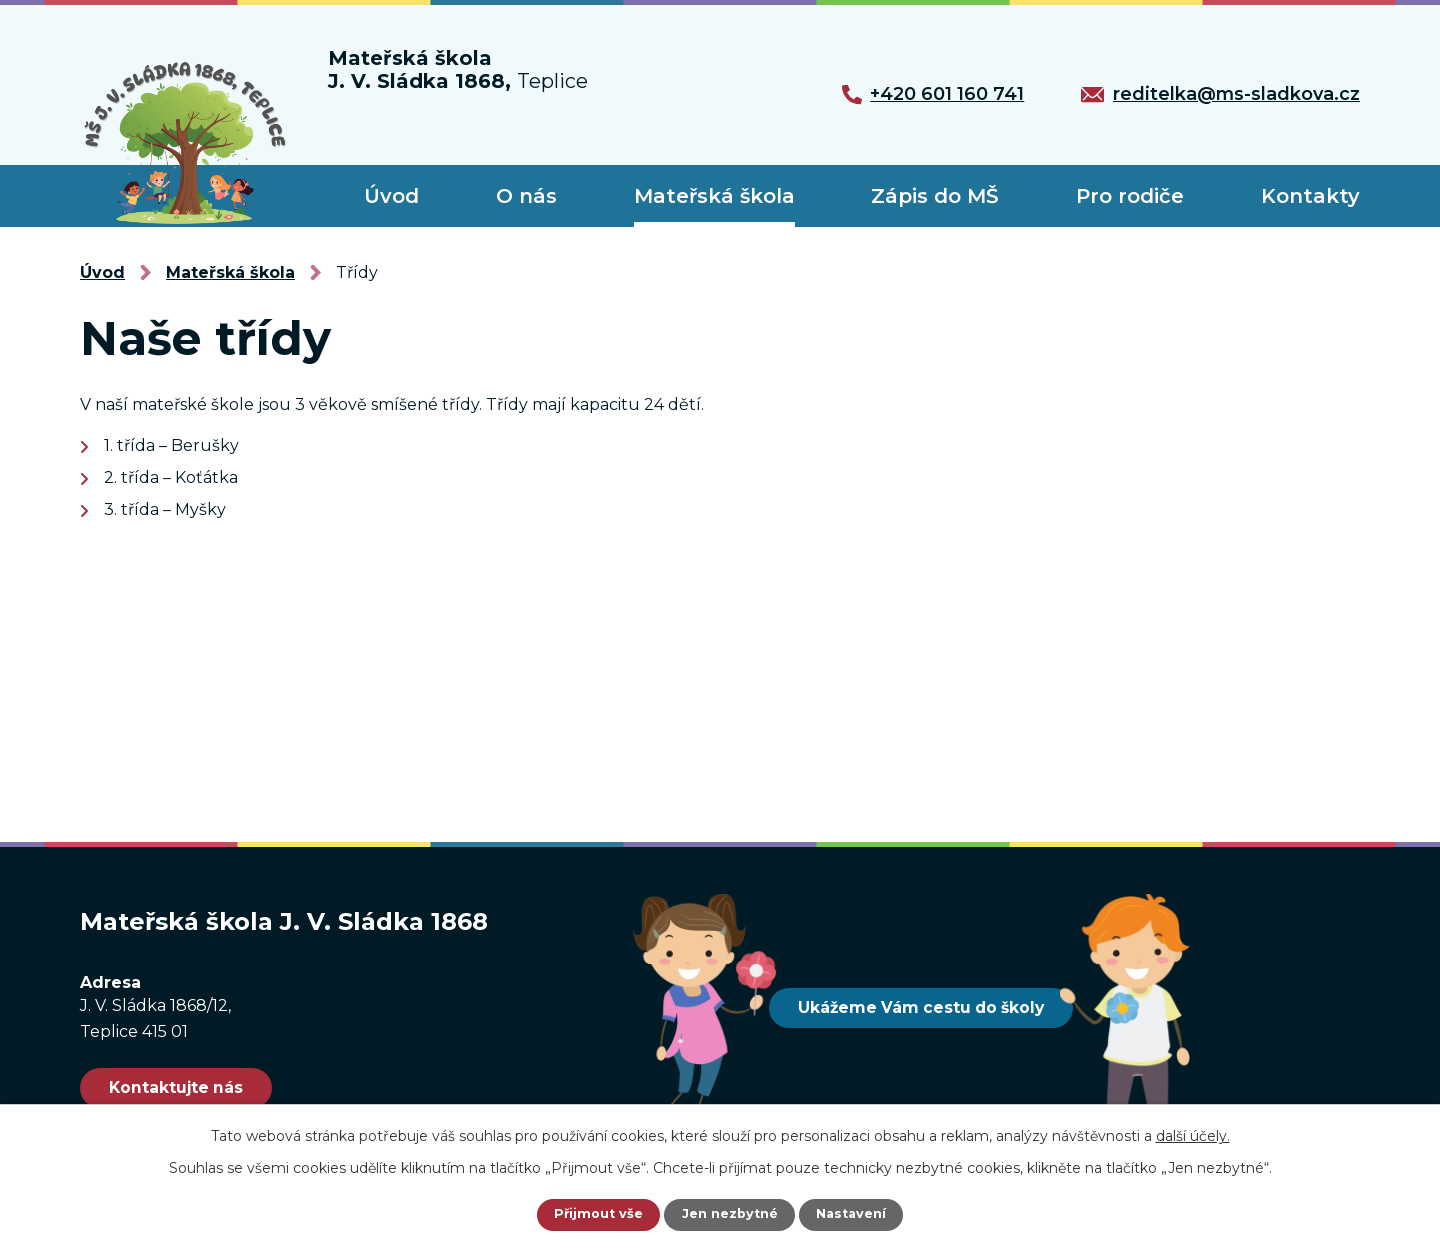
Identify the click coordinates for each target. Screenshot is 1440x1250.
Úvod (391, 196)
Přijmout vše (594, 1215)
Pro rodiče (1130, 196)
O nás (526, 196)
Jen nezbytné (729, 1215)
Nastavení (856, 1215)
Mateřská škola (714, 196)
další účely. (1193, 1136)
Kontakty (1310, 196)
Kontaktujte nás (196, 1088)
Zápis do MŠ (935, 196)
